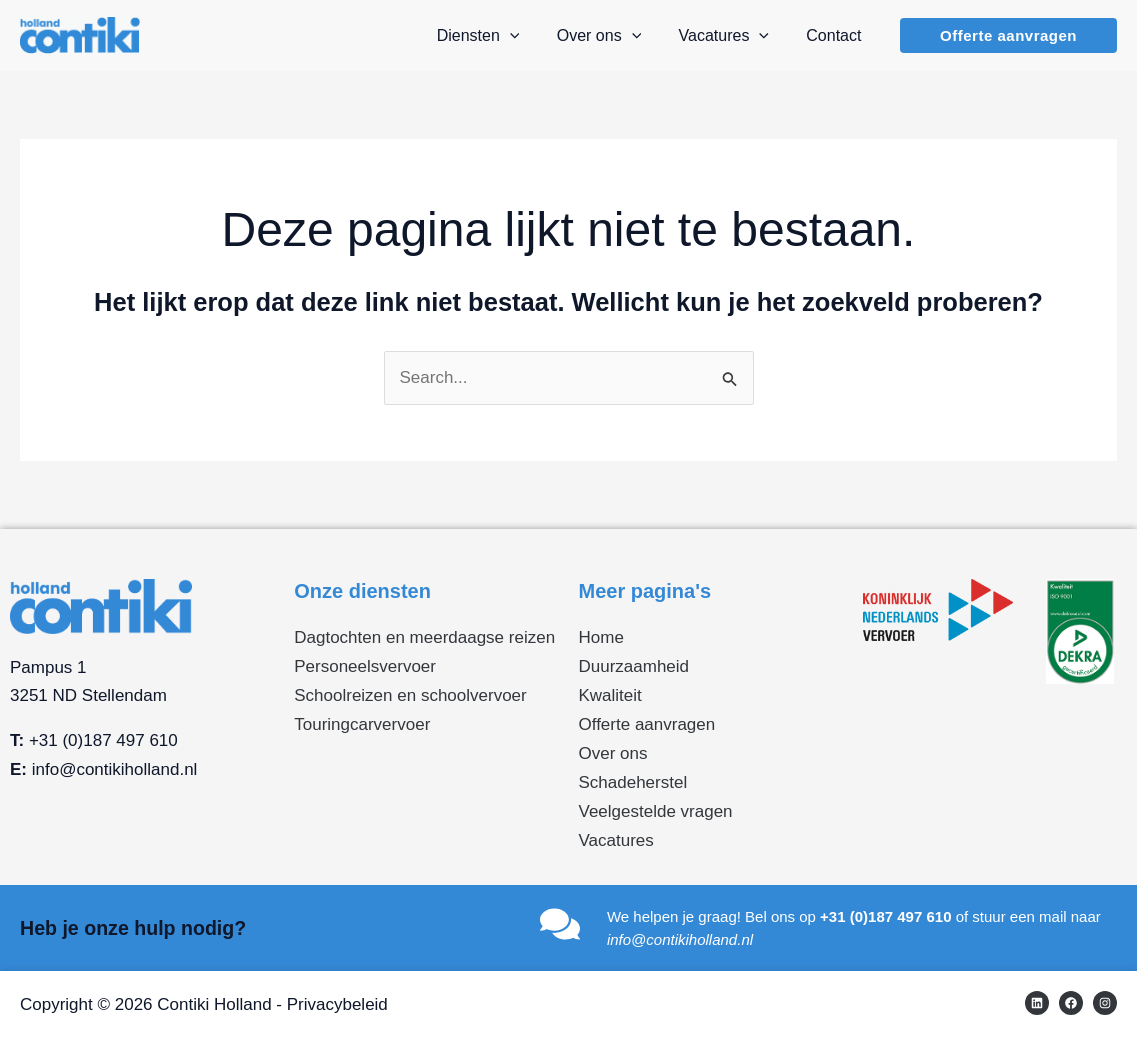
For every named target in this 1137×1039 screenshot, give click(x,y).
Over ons (613, 753)
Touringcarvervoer (362, 724)
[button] (1008, 35)
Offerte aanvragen (647, 724)
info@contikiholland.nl (115, 769)
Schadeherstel (633, 782)
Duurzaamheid (634, 666)
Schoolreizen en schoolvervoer (410, 695)
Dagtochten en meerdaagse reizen (424, 637)
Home (601, 637)
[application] (528, 36)
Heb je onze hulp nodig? (135, 928)
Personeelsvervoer (365, 666)
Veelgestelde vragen (656, 811)
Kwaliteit (610, 695)
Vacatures (616, 840)
